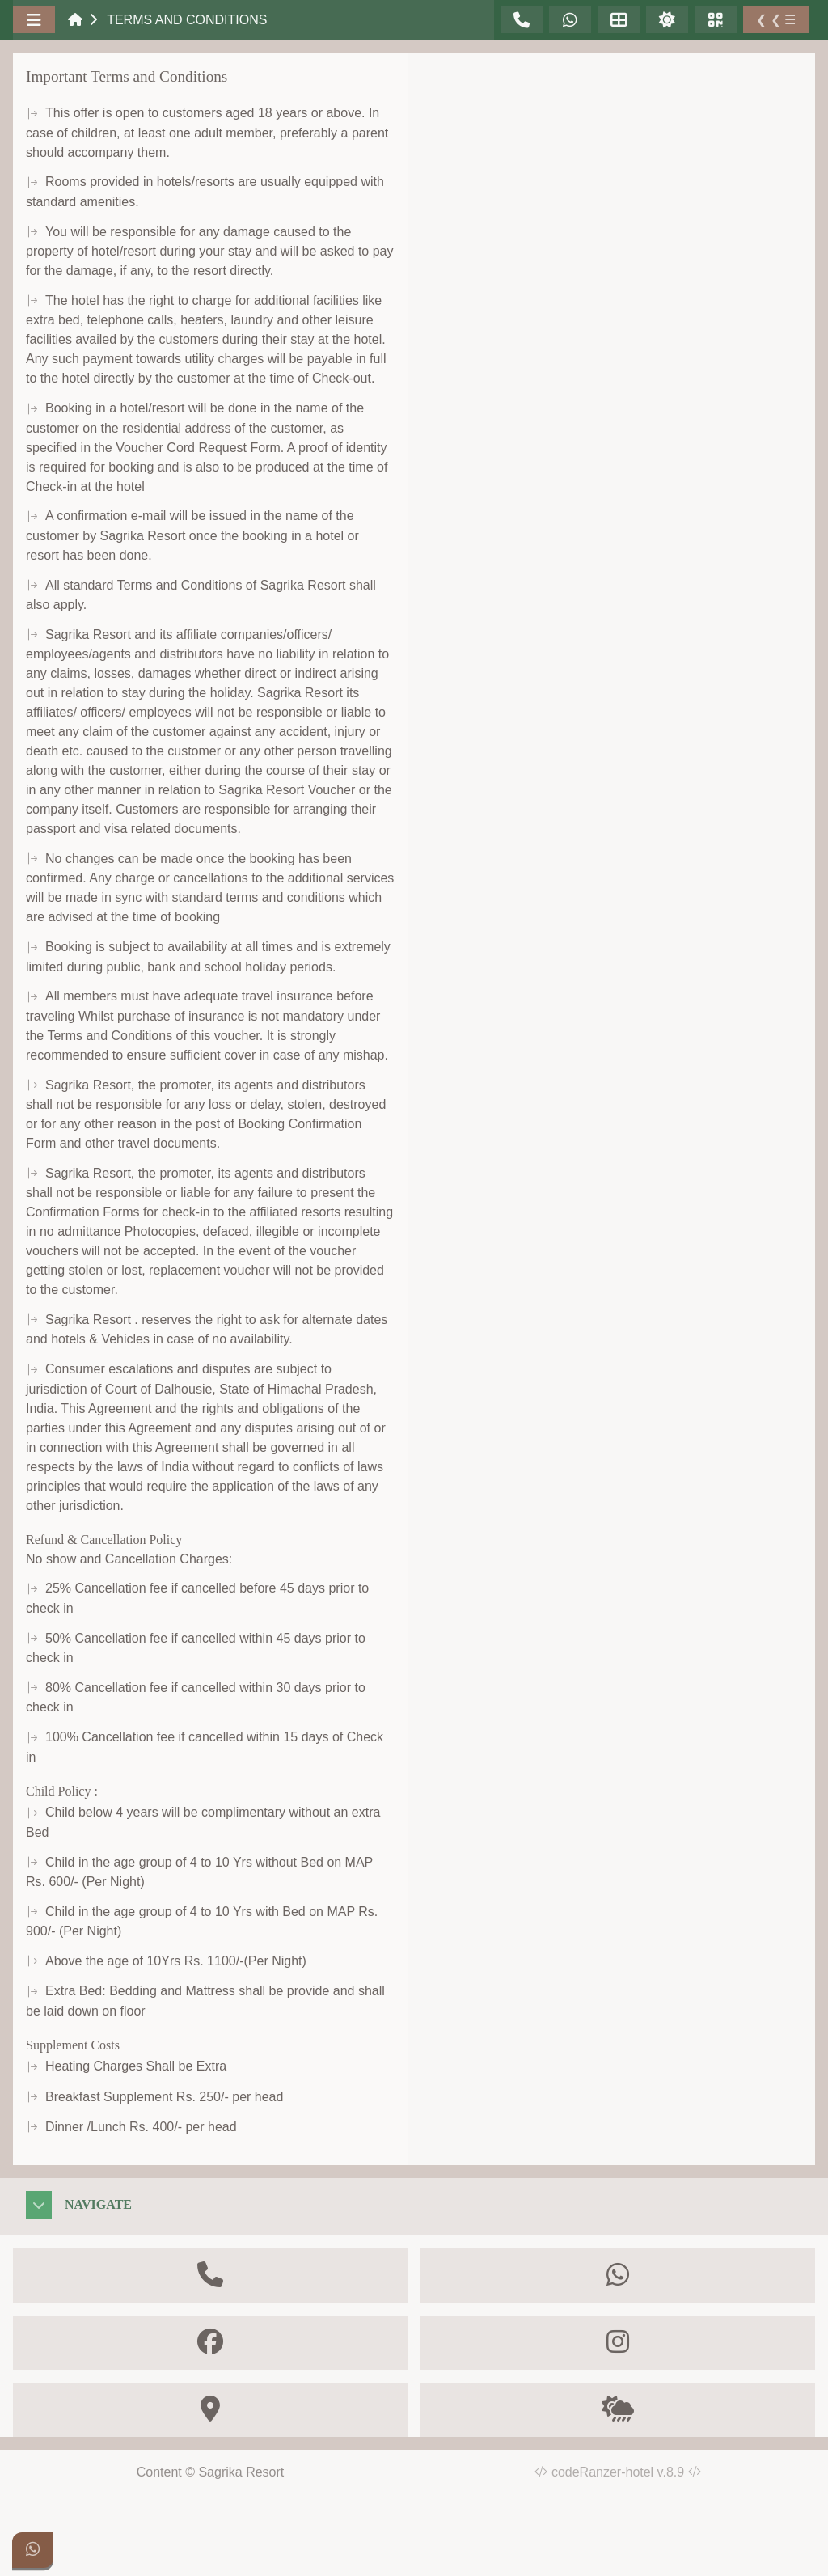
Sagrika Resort (241, 2472)
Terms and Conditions (187, 20)
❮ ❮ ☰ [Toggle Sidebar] (776, 20)
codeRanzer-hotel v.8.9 (626, 2472)
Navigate (98, 2204)
